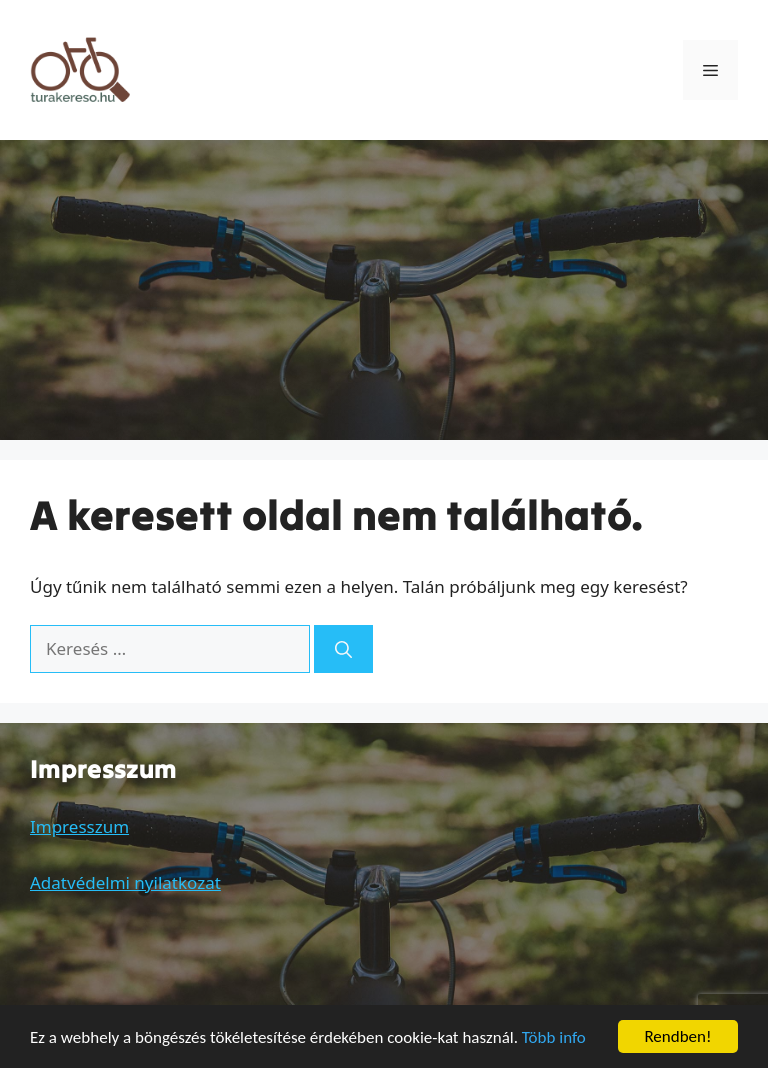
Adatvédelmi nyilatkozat (125, 882)
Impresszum (79, 826)
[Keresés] (343, 649)
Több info (554, 1037)
